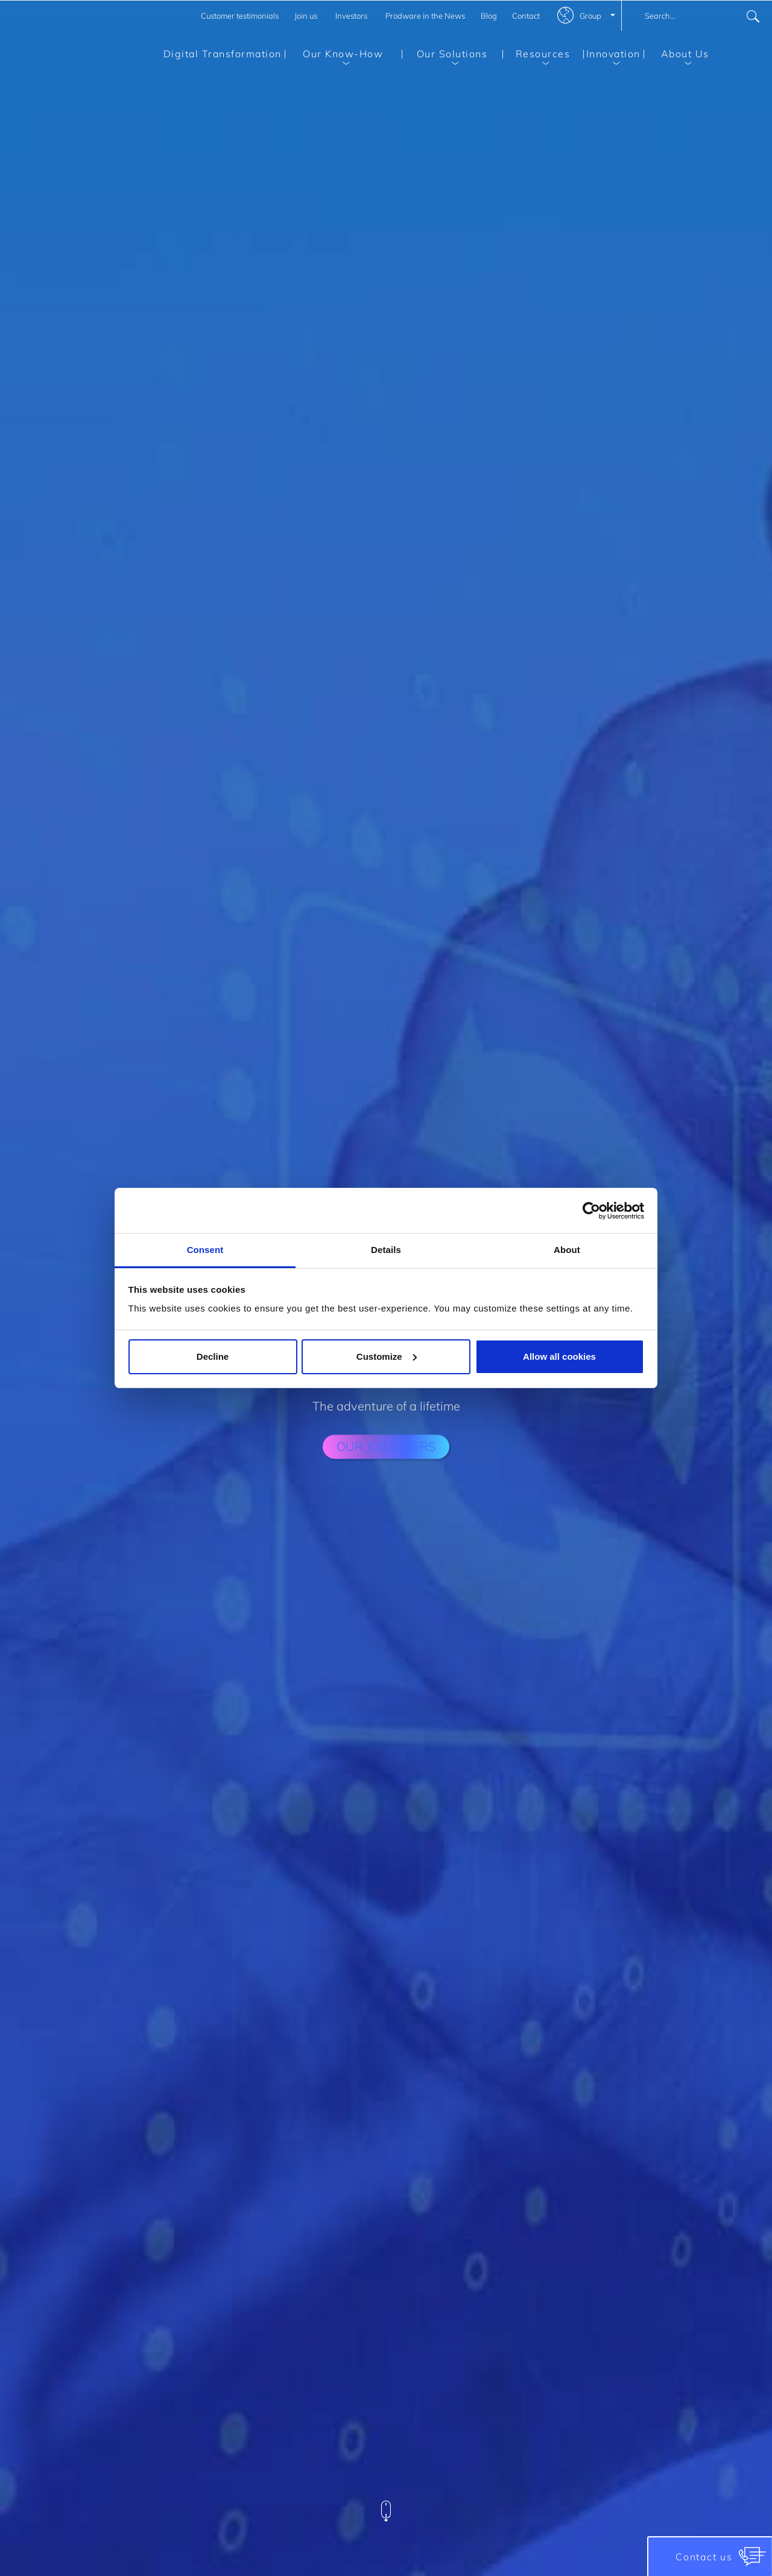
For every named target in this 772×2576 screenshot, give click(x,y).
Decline (213, 1356)
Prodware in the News (425, 16)
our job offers (386, 1446)
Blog (489, 16)
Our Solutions (445, 56)
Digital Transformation (222, 54)
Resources (536, 56)
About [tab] (567, 1250)
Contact (526, 16)
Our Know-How (334, 56)
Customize (386, 1356)
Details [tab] (386, 1250)
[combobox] (696, 16)
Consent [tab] (205, 1250)
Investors (351, 16)
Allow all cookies (559, 1356)
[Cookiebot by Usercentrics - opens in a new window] (591, 1211)
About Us (676, 56)
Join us (305, 16)
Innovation (612, 56)
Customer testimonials (240, 16)
